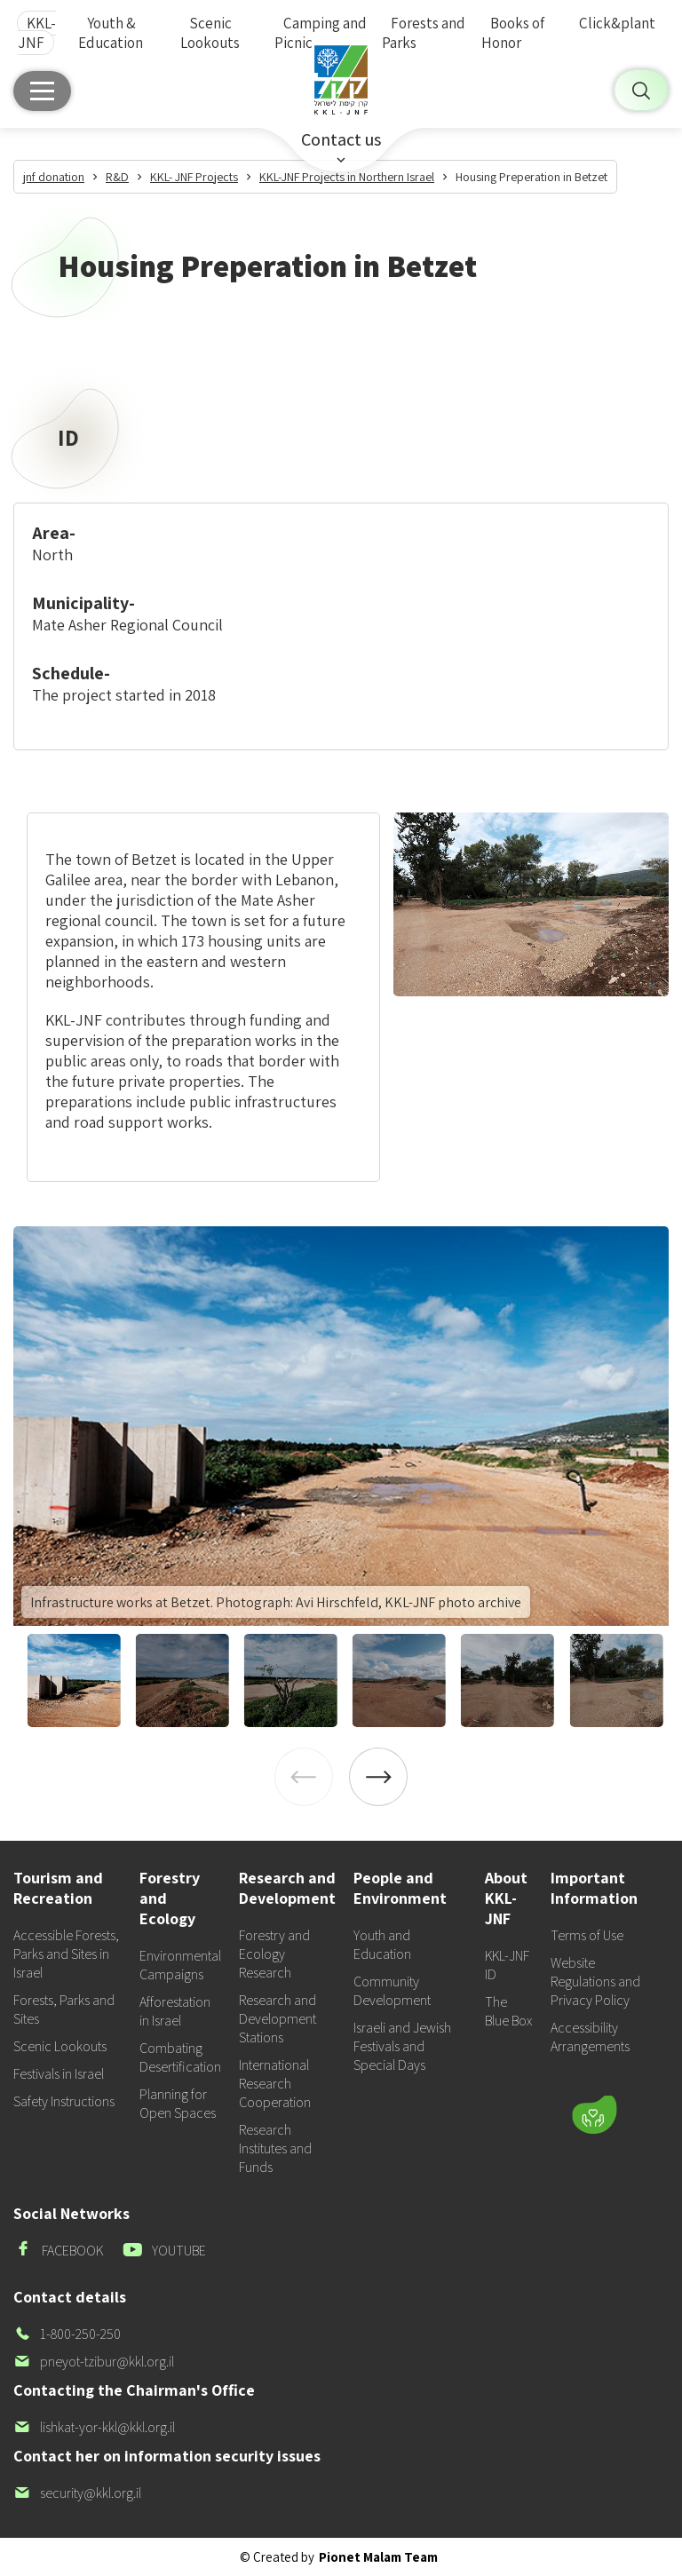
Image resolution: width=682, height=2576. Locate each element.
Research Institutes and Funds (275, 2148)
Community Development (392, 1990)
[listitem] (341, 1426)
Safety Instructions (64, 2101)
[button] (498, 2063)
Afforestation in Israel (174, 2011)
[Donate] (594, 2114)
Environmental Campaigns (180, 1965)
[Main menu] (42, 91)
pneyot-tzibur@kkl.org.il (93, 2361)
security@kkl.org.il (77, 2493)
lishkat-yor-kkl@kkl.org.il (94, 2427)
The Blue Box (508, 2011)
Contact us (341, 139)
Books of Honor (512, 32)
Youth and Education (382, 1944)
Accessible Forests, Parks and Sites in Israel (66, 1954)
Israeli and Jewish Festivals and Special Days (402, 2046)
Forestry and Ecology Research (274, 1954)
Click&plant (617, 23)
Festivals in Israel (58, 2074)
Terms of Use (587, 1935)
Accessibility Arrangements (590, 2037)
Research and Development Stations (277, 2019)
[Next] (378, 1777)
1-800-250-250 (67, 2334)
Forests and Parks (423, 32)
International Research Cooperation (275, 2084)
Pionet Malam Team (378, 2556)
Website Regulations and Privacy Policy (595, 1981)
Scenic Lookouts (210, 32)
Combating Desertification (180, 2057)
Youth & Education (110, 32)
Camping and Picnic (320, 32)
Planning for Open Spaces (177, 2103)
